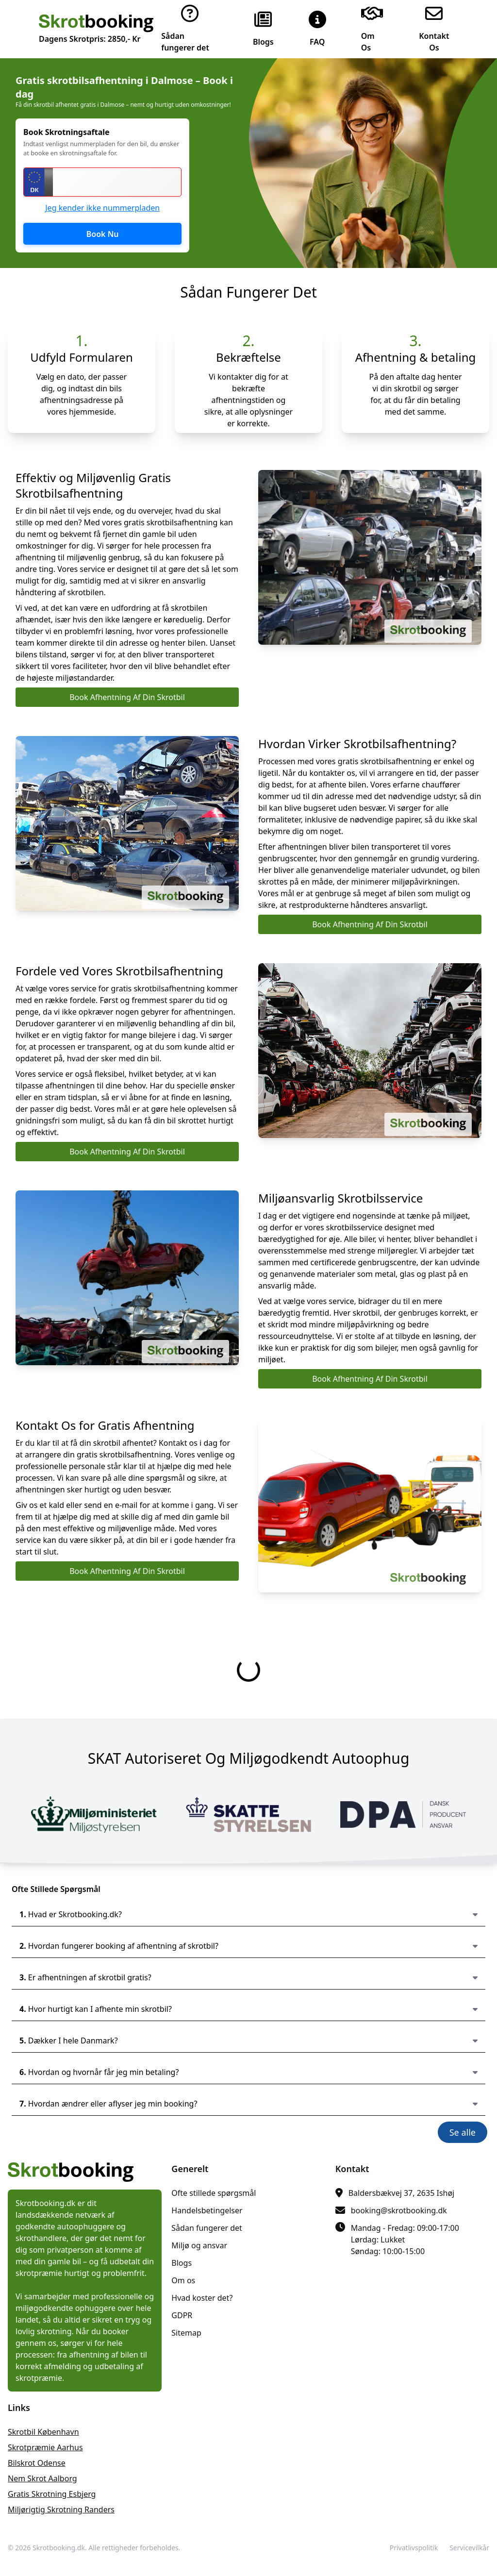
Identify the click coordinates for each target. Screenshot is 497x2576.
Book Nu (102, 234)
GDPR (181, 2315)
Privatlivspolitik (414, 2547)
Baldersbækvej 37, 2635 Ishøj (401, 2193)
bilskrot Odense (37, 2463)
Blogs (181, 2263)
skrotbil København (43, 2431)
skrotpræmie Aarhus (45, 2447)
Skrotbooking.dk (59, 2547)
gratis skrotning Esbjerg (52, 2494)
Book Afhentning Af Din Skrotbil (127, 697)
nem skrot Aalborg (42, 2478)
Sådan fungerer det (206, 2228)
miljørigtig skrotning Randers (61, 2509)
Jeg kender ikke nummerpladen (102, 207)
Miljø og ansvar (199, 2245)
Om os (183, 2280)
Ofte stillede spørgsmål (213, 2193)
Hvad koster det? (201, 2297)
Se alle (462, 2132)
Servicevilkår (469, 2547)
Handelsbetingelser (206, 2210)
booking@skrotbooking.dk (399, 2210)
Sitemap (186, 2332)
